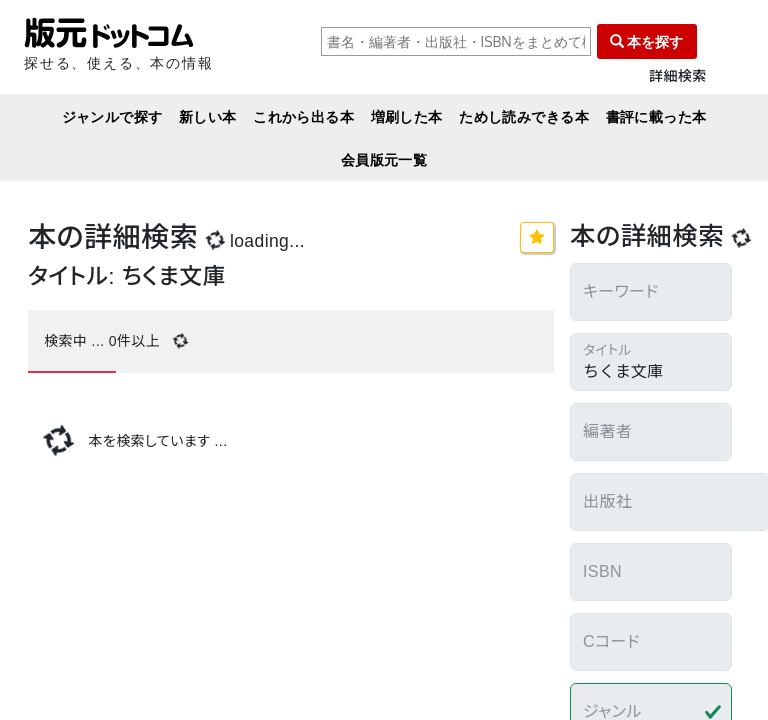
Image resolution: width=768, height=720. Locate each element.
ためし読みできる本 (524, 116)
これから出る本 (303, 116)
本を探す (647, 41)
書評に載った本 (656, 116)
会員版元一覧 (384, 159)
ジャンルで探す (112, 116)
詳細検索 (678, 76)
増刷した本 (407, 116)
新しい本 (208, 116)
